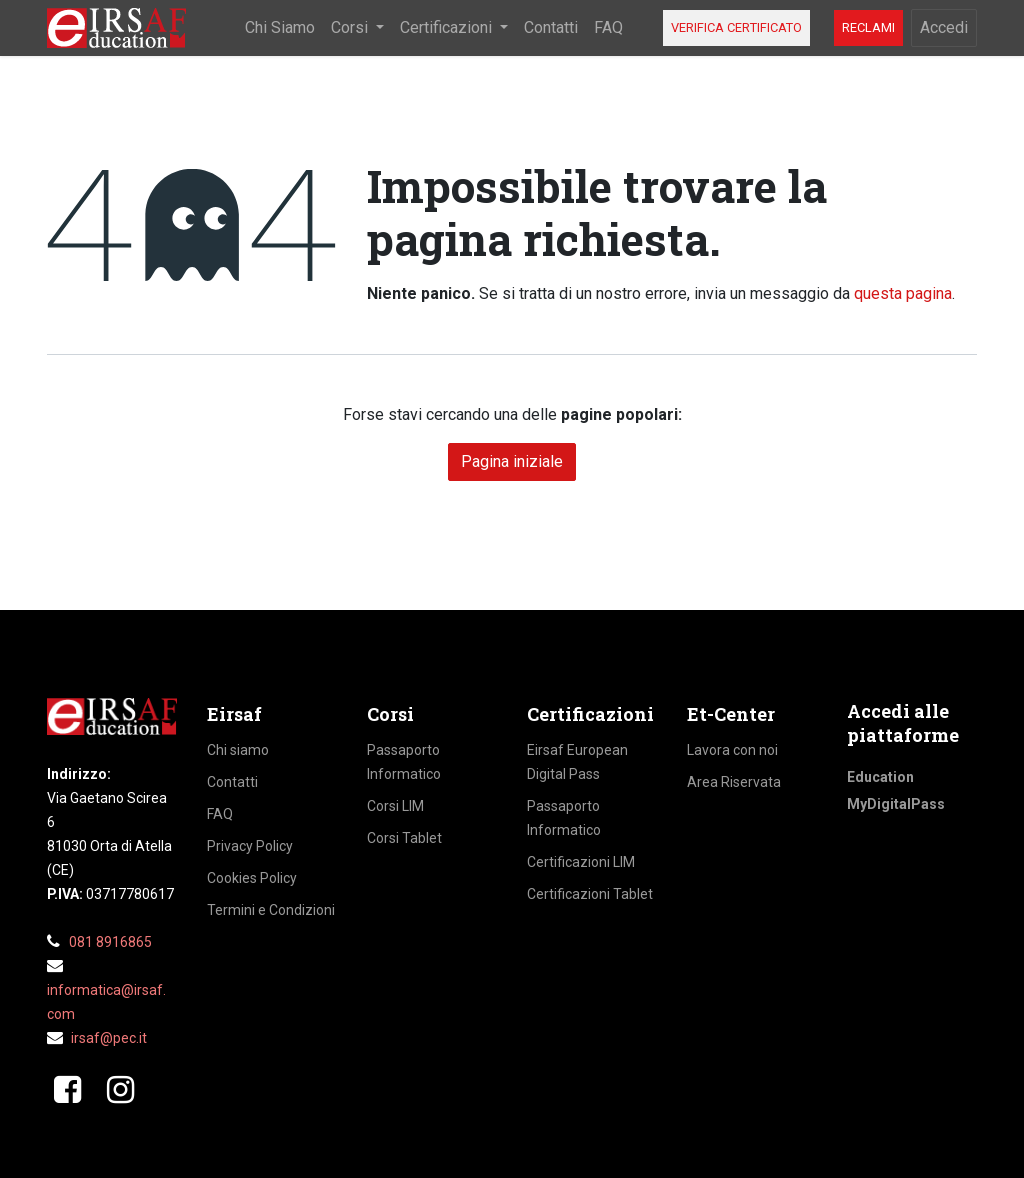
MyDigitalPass (896, 804)
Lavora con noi (732, 750)
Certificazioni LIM (581, 862)
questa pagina (903, 293)
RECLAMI (868, 27)
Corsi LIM (395, 806)
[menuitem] (280, 28)
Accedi (944, 27)
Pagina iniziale (512, 461)
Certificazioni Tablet (590, 894)
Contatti (232, 782)
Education (880, 777)
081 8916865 (110, 942)
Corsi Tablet (404, 838)
